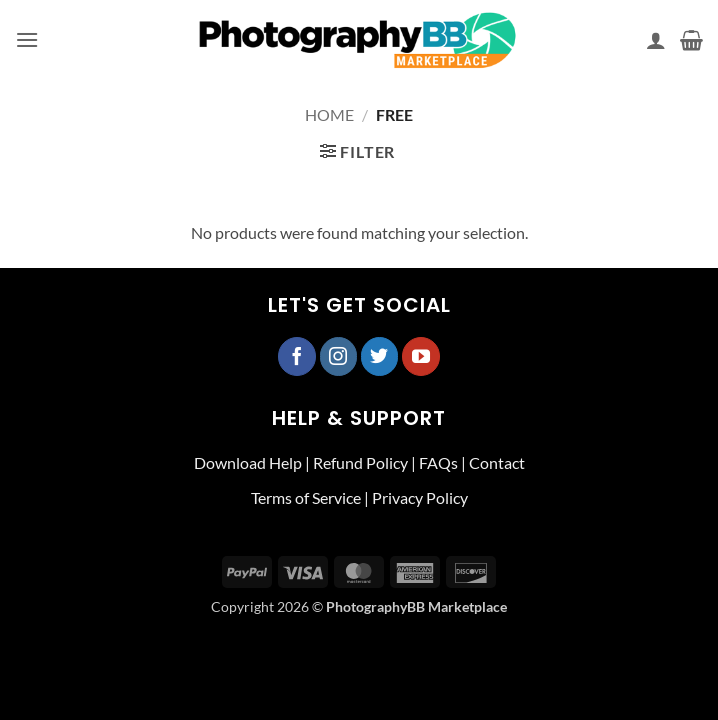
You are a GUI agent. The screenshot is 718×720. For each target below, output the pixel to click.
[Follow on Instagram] (339, 356)
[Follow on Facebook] (297, 356)
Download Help (248, 462)
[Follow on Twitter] (380, 356)
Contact (497, 462)
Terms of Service (306, 497)
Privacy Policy (420, 497)
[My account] (656, 40)
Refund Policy (360, 462)
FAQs (438, 462)
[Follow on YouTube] (421, 356)
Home (329, 114)
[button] (27, 39)
